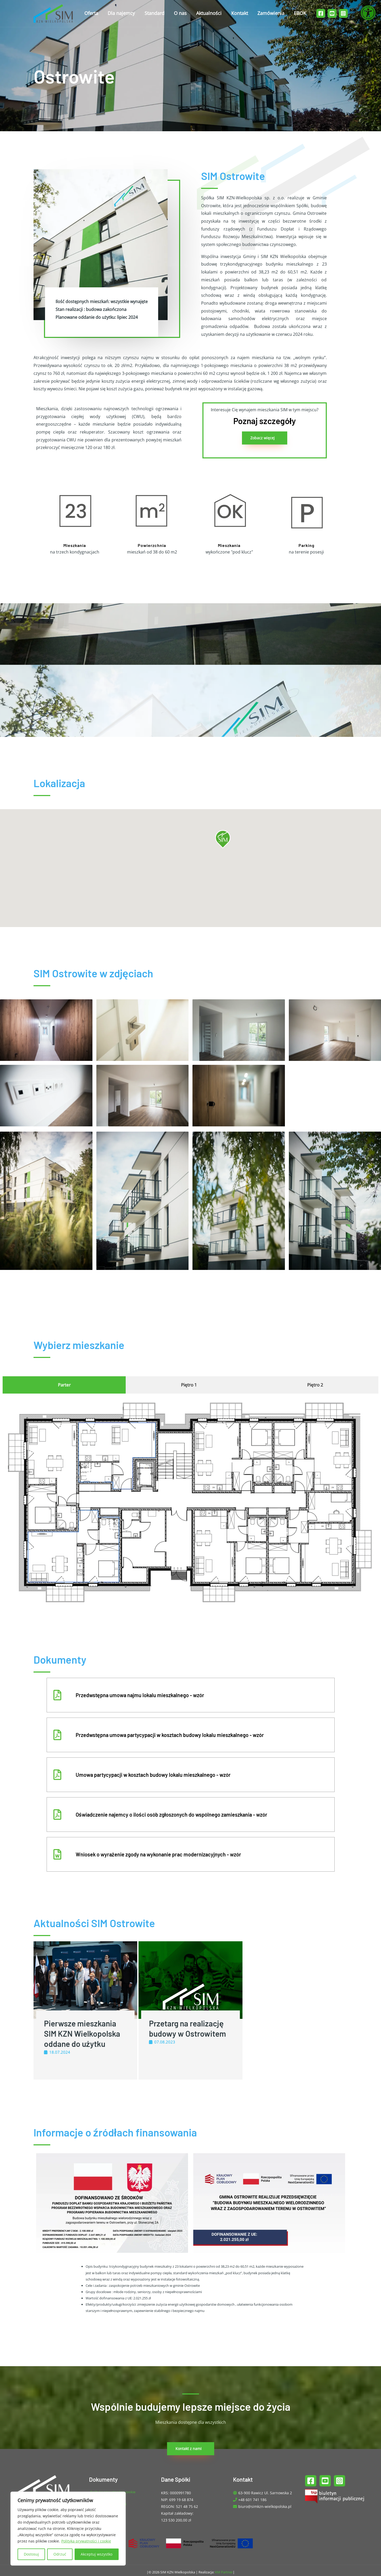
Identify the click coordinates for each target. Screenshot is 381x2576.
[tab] (64, 1385)
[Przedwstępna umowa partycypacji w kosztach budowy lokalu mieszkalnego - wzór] (57, 1735)
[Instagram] (343, 13)
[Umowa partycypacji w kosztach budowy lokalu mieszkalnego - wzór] (57, 1774)
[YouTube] (332, 13)
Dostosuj (31, 2554)
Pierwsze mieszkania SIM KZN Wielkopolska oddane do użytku (82, 2033)
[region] (68, 2529)
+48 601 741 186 (252, 2499)
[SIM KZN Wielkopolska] (53, 13)
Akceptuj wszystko (96, 2554)
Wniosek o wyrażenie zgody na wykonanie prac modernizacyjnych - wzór (158, 1854)
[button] (223, 839)
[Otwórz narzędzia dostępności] (368, 12)
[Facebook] (320, 13)
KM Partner (224, 2572)
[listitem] (73, 1545)
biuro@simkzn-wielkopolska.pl (264, 2506)
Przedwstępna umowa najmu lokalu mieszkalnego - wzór (140, 1695)
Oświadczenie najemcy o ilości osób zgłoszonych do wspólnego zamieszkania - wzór (172, 1814)
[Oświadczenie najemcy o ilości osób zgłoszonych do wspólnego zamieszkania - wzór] (57, 1814)
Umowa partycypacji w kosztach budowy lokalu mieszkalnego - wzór (153, 1775)
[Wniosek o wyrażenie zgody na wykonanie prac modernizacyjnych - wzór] (57, 1854)
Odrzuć (59, 2554)
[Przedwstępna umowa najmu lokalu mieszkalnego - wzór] (57, 1695)
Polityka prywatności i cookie (86, 2541)
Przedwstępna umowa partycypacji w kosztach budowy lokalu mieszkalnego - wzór (170, 1735)
